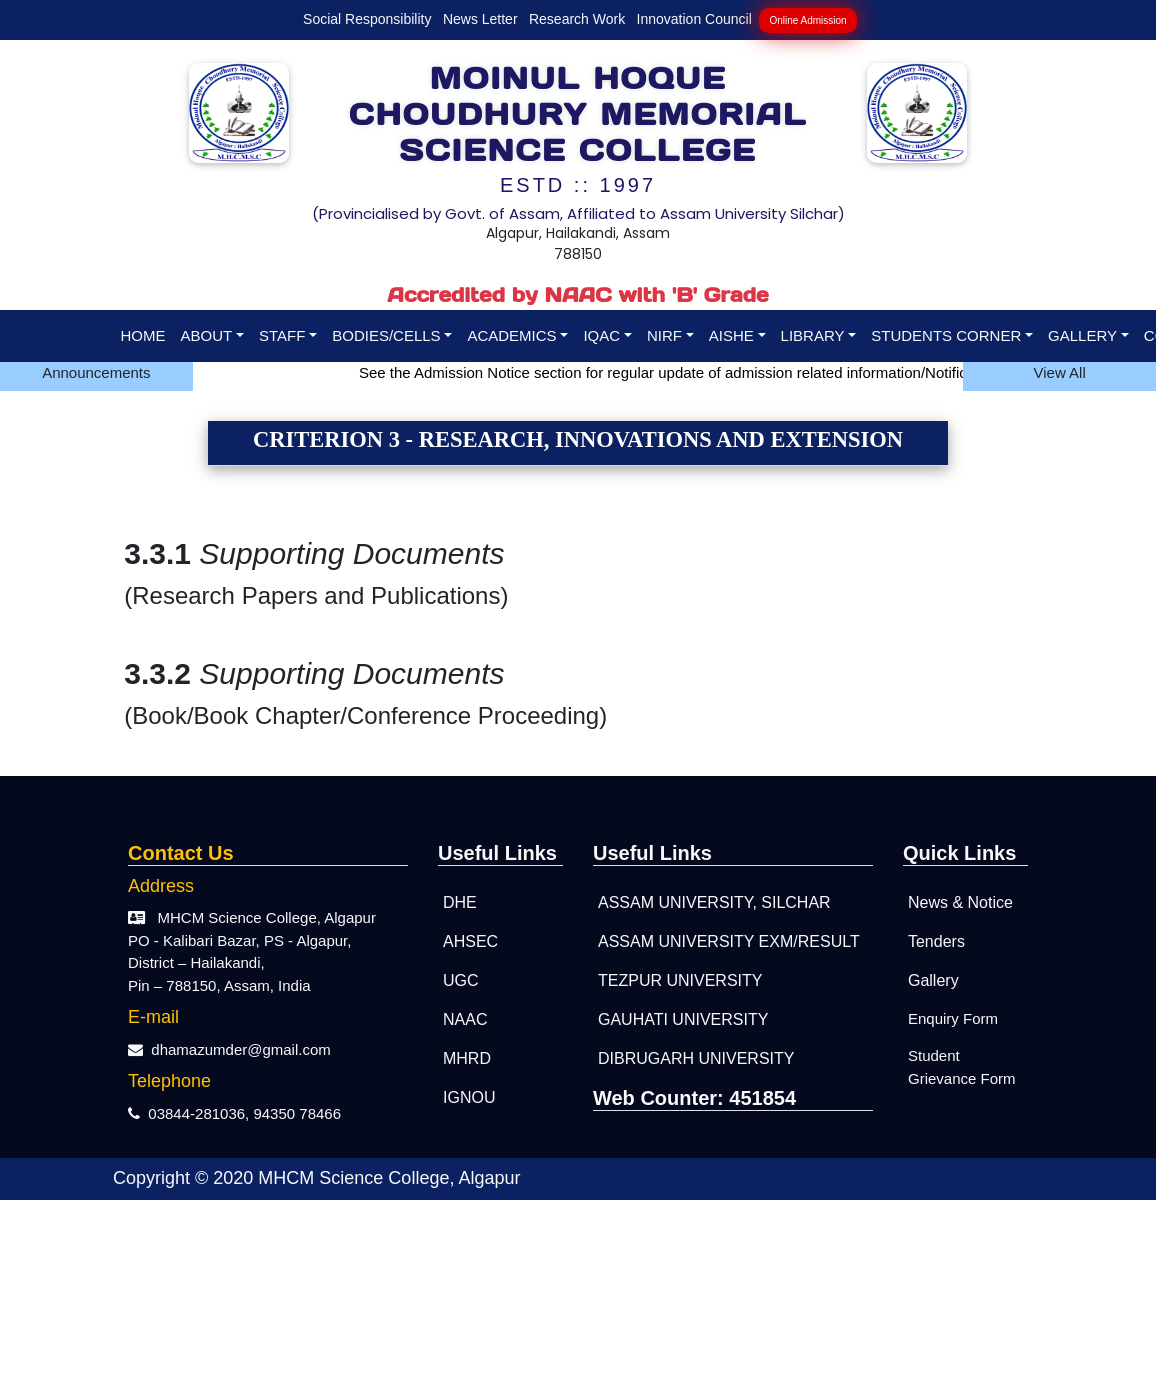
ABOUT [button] (207, 335)
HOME (143, 335)
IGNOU (469, 1097)
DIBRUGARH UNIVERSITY (696, 1058)
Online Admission (807, 20)
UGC (461, 980)
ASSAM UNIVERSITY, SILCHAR (714, 902)
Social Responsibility (367, 19)
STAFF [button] (282, 335)
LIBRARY (813, 335)
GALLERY (1082, 335)
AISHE (731, 335)
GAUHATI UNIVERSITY (683, 1019)
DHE (460, 902)
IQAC (601, 335)
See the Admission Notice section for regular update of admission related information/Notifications (689, 372)
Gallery (933, 980)
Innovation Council (694, 19)
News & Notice (960, 902)
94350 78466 (297, 1113)
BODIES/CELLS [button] (386, 335)
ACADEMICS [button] (511, 335)
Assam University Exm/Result (729, 941)
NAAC (465, 1019)
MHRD (467, 1058)
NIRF (664, 335)
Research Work (577, 19)
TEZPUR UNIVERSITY (680, 980)
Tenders (936, 941)
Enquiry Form (953, 1018)
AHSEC (470, 941)
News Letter (480, 19)
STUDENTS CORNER (946, 335)
